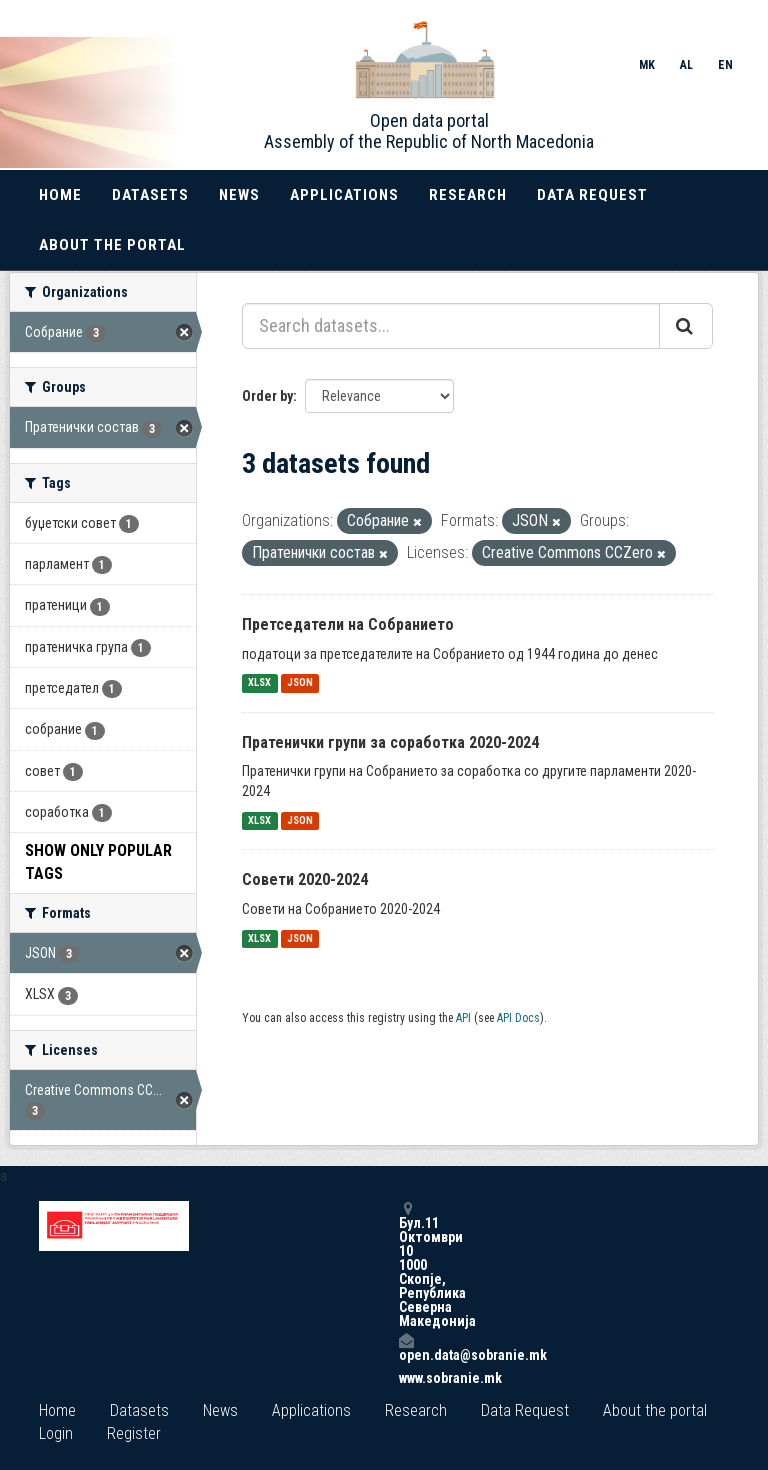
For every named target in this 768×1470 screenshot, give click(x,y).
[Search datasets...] (451, 326)
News (239, 195)
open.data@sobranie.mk (406, 1347)
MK (647, 65)
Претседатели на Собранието (348, 624)
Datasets (150, 195)
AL (686, 65)
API (463, 1018)
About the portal (112, 245)
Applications (344, 195)
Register (134, 1433)
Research (468, 195)
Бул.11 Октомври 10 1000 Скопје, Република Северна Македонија (406, 1264)
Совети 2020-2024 (305, 879)
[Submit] (686, 326)
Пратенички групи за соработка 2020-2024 (390, 742)
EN (725, 65)
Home (60, 195)
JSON (300, 683)
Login (56, 1433)
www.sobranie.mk (406, 1378)
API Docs (518, 1018)
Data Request (592, 195)
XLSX (259, 683)
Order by (267, 396)
